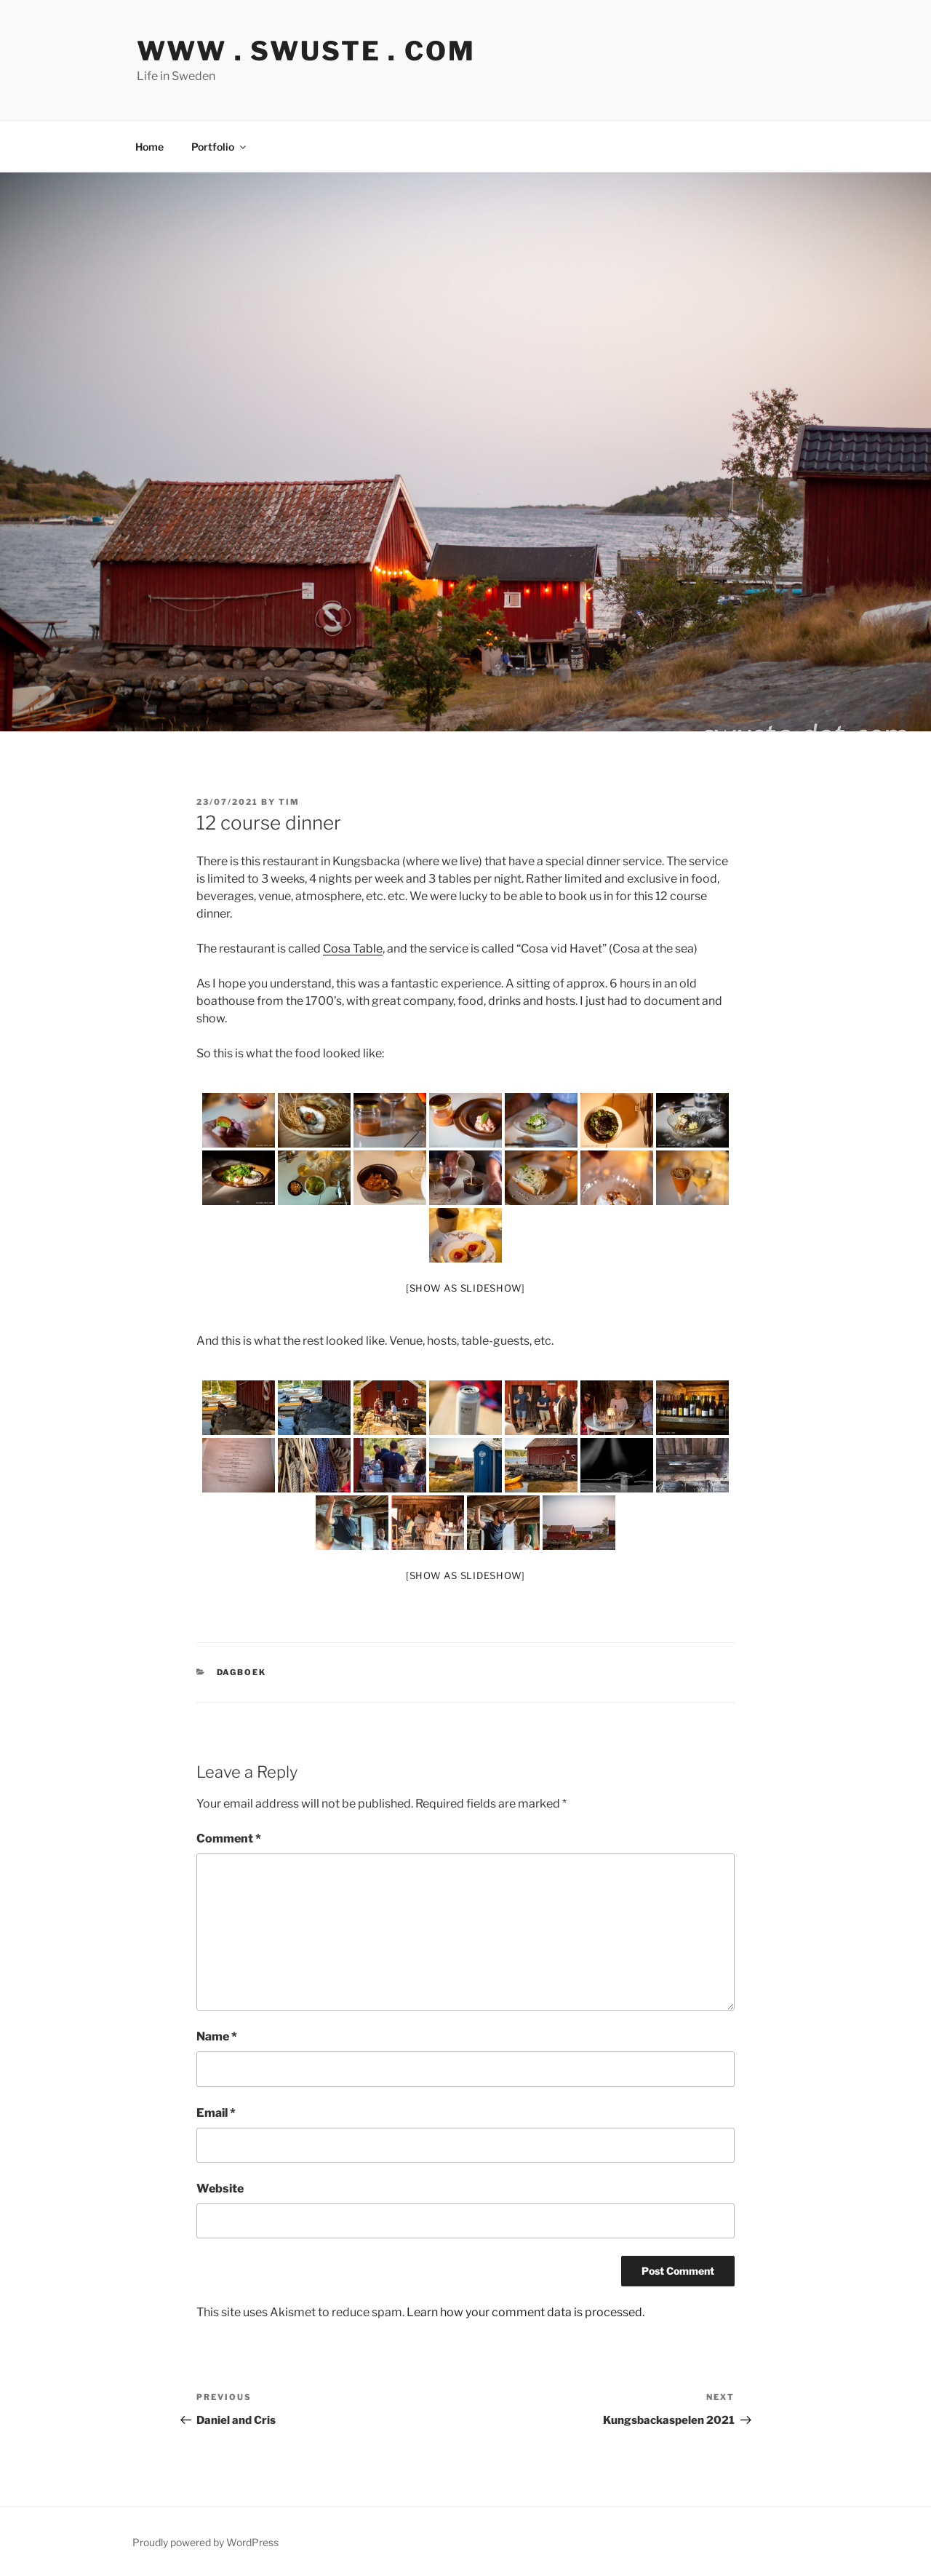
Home (149, 146)
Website (220, 2188)
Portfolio (219, 146)
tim (289, 802)
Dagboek (242, 1672)
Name (216, 2036)
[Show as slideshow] (465, 1288)
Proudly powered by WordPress (205, 2542)
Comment (228, 1838)
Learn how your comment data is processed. (525, 2312)
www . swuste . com (306, 51)
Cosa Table (353, 948)
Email (216, 2113)
